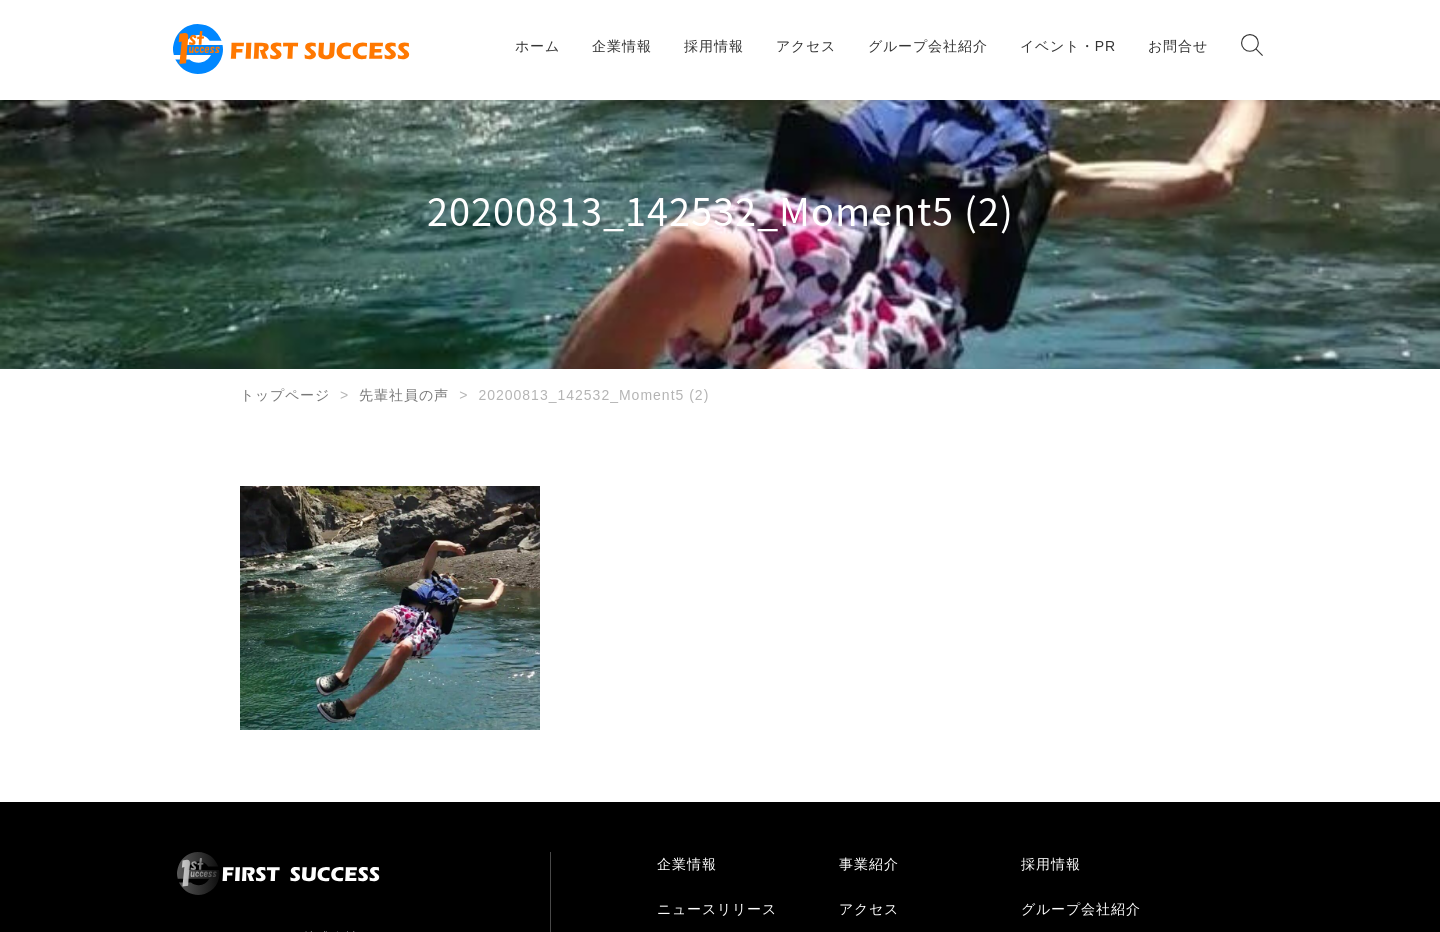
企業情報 (622, 46)
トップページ (285, 395)
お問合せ (1178, 46)
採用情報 (714, 46)
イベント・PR (1068, 46)
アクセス (806, 46)
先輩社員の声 (404, 395)
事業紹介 (869, 864)
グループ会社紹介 (928, 46)
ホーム (537, 46)
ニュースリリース (717, 909)
